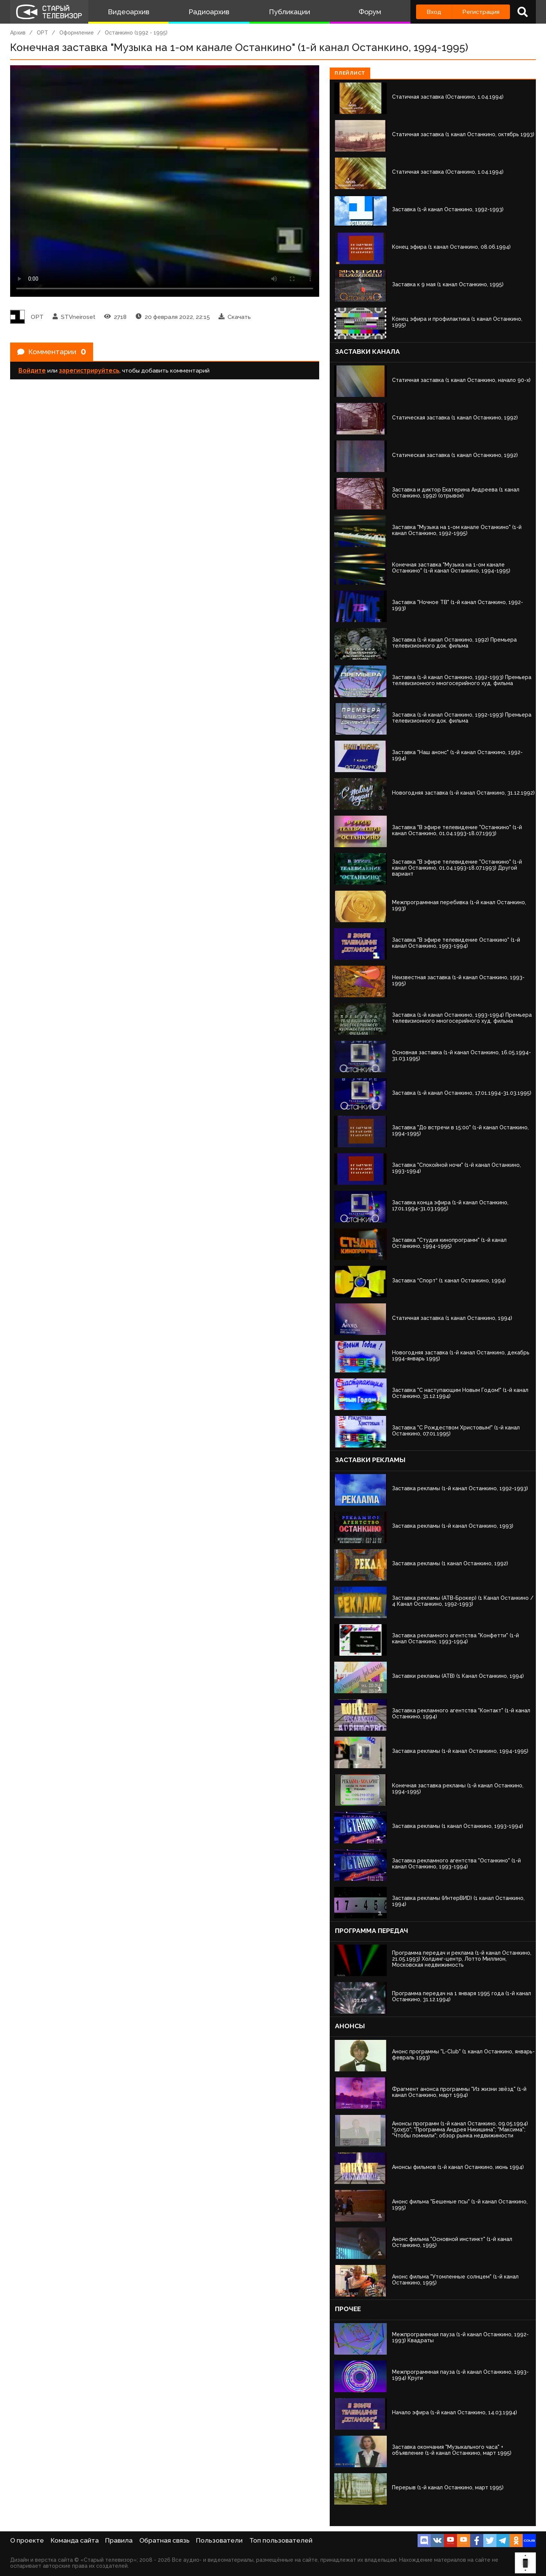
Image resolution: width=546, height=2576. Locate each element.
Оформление (76, 33)
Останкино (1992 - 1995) (136, 33)
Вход (434, 11)
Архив (18, 33)
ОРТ (42, 33)
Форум (370, 12)
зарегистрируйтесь (89, 371)
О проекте (27, 2540)
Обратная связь (164, 2540)
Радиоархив (209, 12)
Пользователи (219, 2540)
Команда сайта (75, 2540)
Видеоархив (128, 12)
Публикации (289, 12)
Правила (119, 2540)
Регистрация (480, 11)
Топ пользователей (280, 2540)
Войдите (32, 371)
